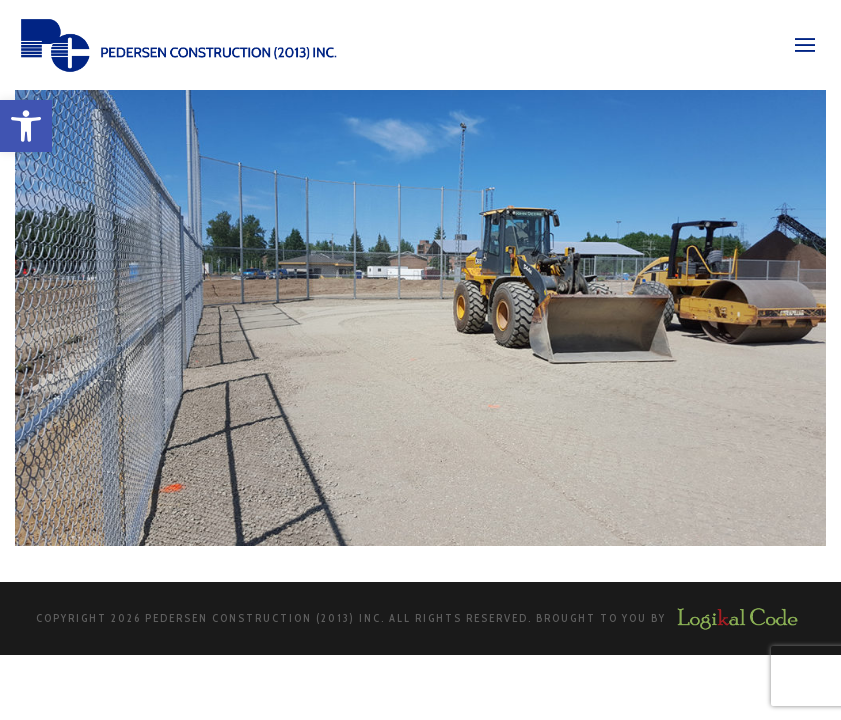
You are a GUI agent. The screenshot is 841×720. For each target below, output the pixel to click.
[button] (26, 126)
